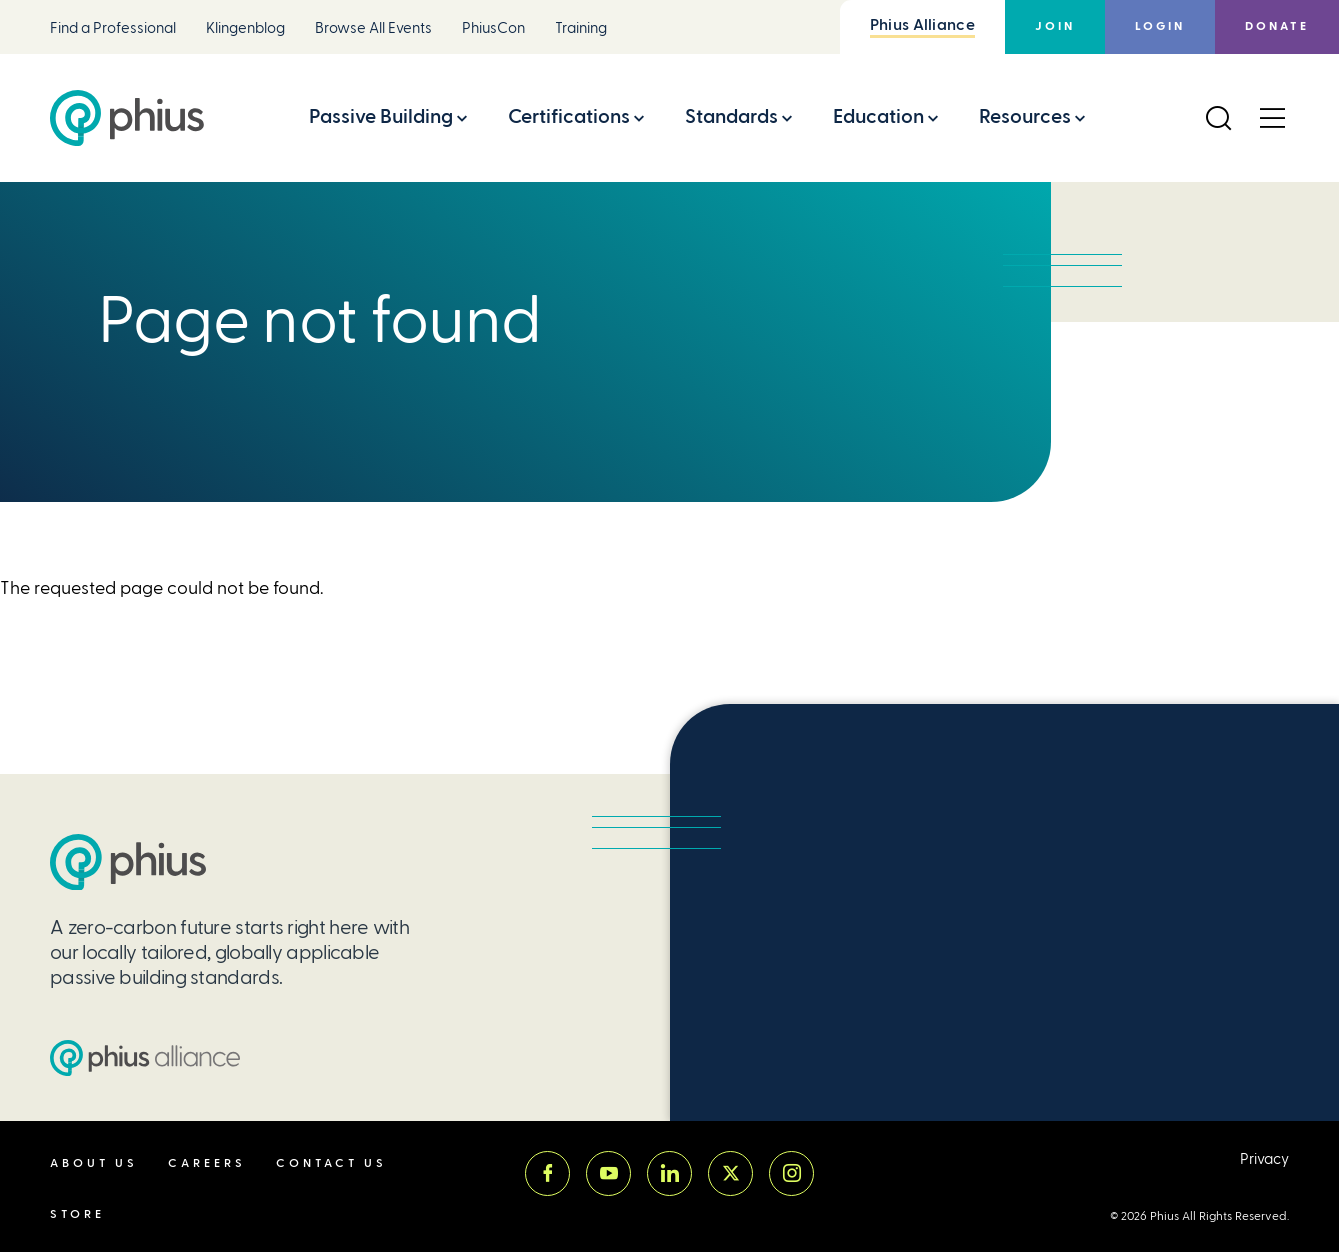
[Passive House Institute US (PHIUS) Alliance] (145, 1058)
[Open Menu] (1272, 118)
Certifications (569, 116)
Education (878, 116)
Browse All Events (373, 28)
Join (1055, 26)
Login (1160, 26)
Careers (207, 1163)
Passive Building (381, 116)
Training (581, 28)
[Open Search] (1218, 118)
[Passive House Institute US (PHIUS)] (128, 862)
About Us (94, 1163)
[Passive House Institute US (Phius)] (127, 118)
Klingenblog (245, 28)
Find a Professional (113, 28)
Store (77, 1214)
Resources (1025, 116)
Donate (1277, 26)
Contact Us (331, 1163)
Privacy (1264, 1159)
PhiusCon (493, 28)
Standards (731, 116)
